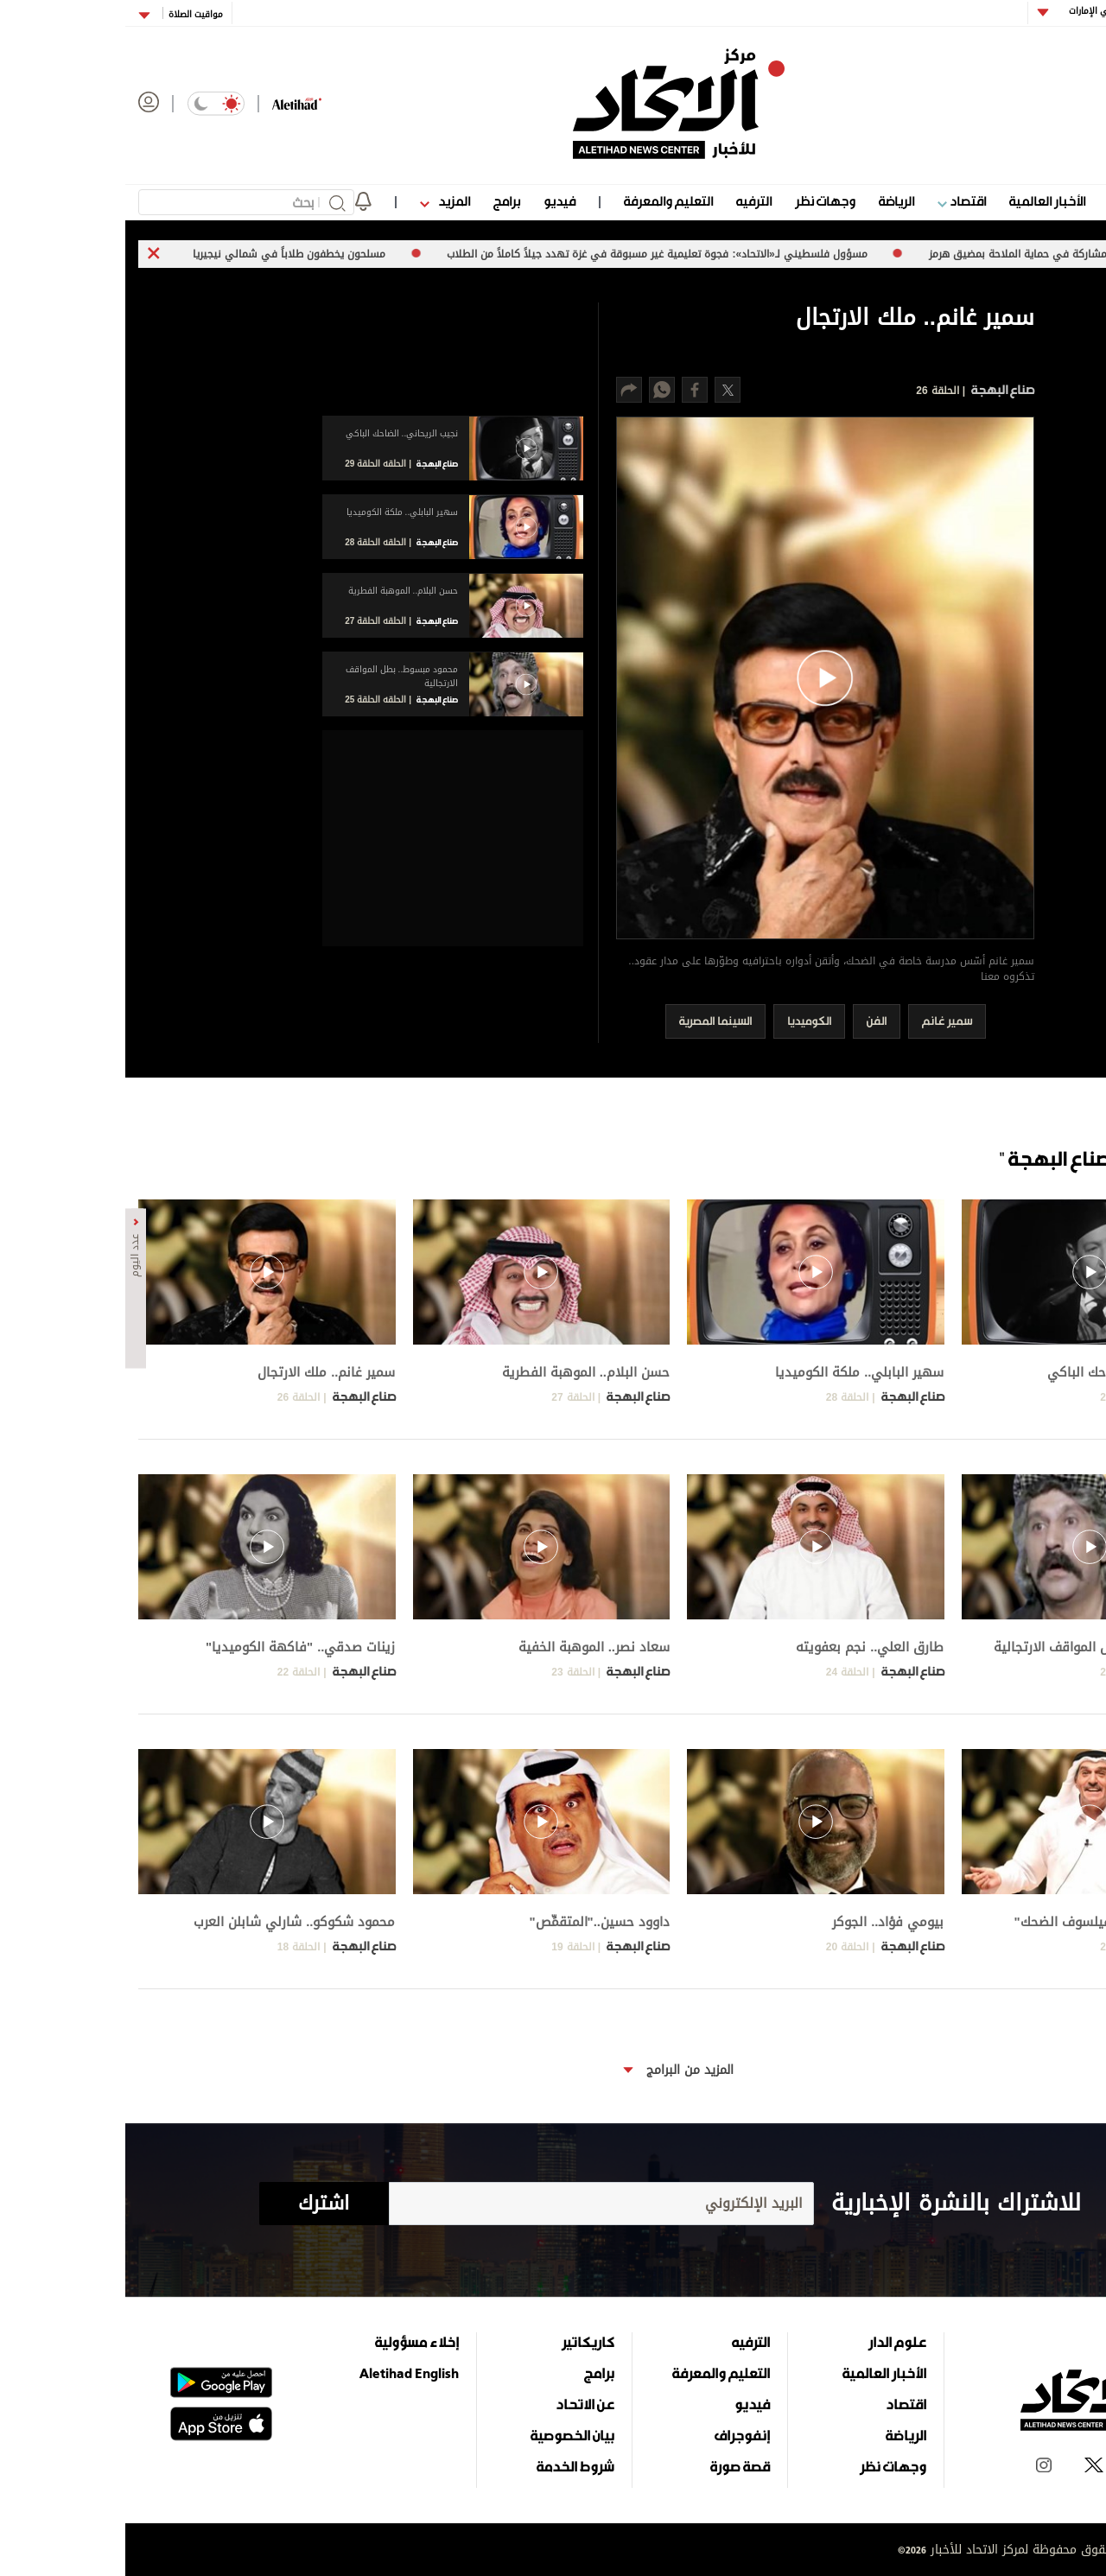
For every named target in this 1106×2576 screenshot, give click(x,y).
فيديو (434, 201)
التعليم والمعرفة (543, 201)
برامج (381, 201)
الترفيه (628, 201)
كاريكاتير (462, 2341)
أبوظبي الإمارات (972, 10)
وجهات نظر (700, 201)
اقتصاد (836, 201)
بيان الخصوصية (447, 2435)
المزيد (320, 201)
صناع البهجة (876, 389)
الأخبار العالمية (922, 201)
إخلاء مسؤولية (292, 2341)
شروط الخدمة (450, 2466)
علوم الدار (1009, 201)
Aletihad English (284, 2373)
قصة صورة (615, 2466)
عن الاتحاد (459, 2404)
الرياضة (771, 201)
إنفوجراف (617, 2435)
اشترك (198, 2203)
